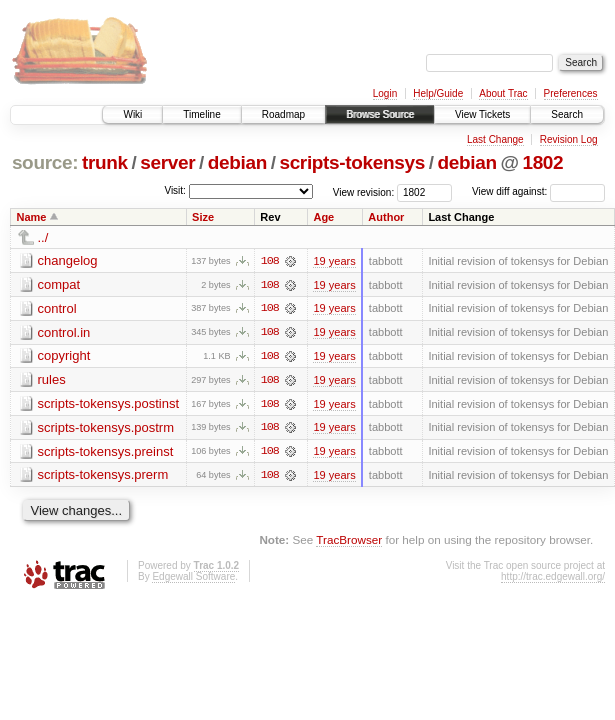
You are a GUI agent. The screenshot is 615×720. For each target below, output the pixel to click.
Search (567, 114)
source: (45, 162)
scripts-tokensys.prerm (103, 476)
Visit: (175, 190)
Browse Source (380, 114)
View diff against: (538, 191)
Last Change (495, 139)
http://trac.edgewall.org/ (553, 578)
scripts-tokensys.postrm (106, 428)
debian (237, 162)
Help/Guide (438, 93)
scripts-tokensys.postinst (109, 404)
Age (323, 217)
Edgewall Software (193, 578)
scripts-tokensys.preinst (106, 452)
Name (32, 217)
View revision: (364, 191)
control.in (64, 332)
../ (43, 237)
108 (270, 261)
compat (59, 284)
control (57, 308)
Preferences (571, 93)
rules (52, 380)
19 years (334, 261)
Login (385, 93)
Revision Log (569, 139)
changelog (68, 260)
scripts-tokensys (352, 162)
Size (203, 217)
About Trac (503, 93)
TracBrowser (349, 541)
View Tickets (482, 114)
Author (386, 217)
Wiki (132, 114)
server (167, 162)
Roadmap (283, 114)
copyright (64, 356)
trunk (105, 162)
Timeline (201, 114)
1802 (542, 162)
